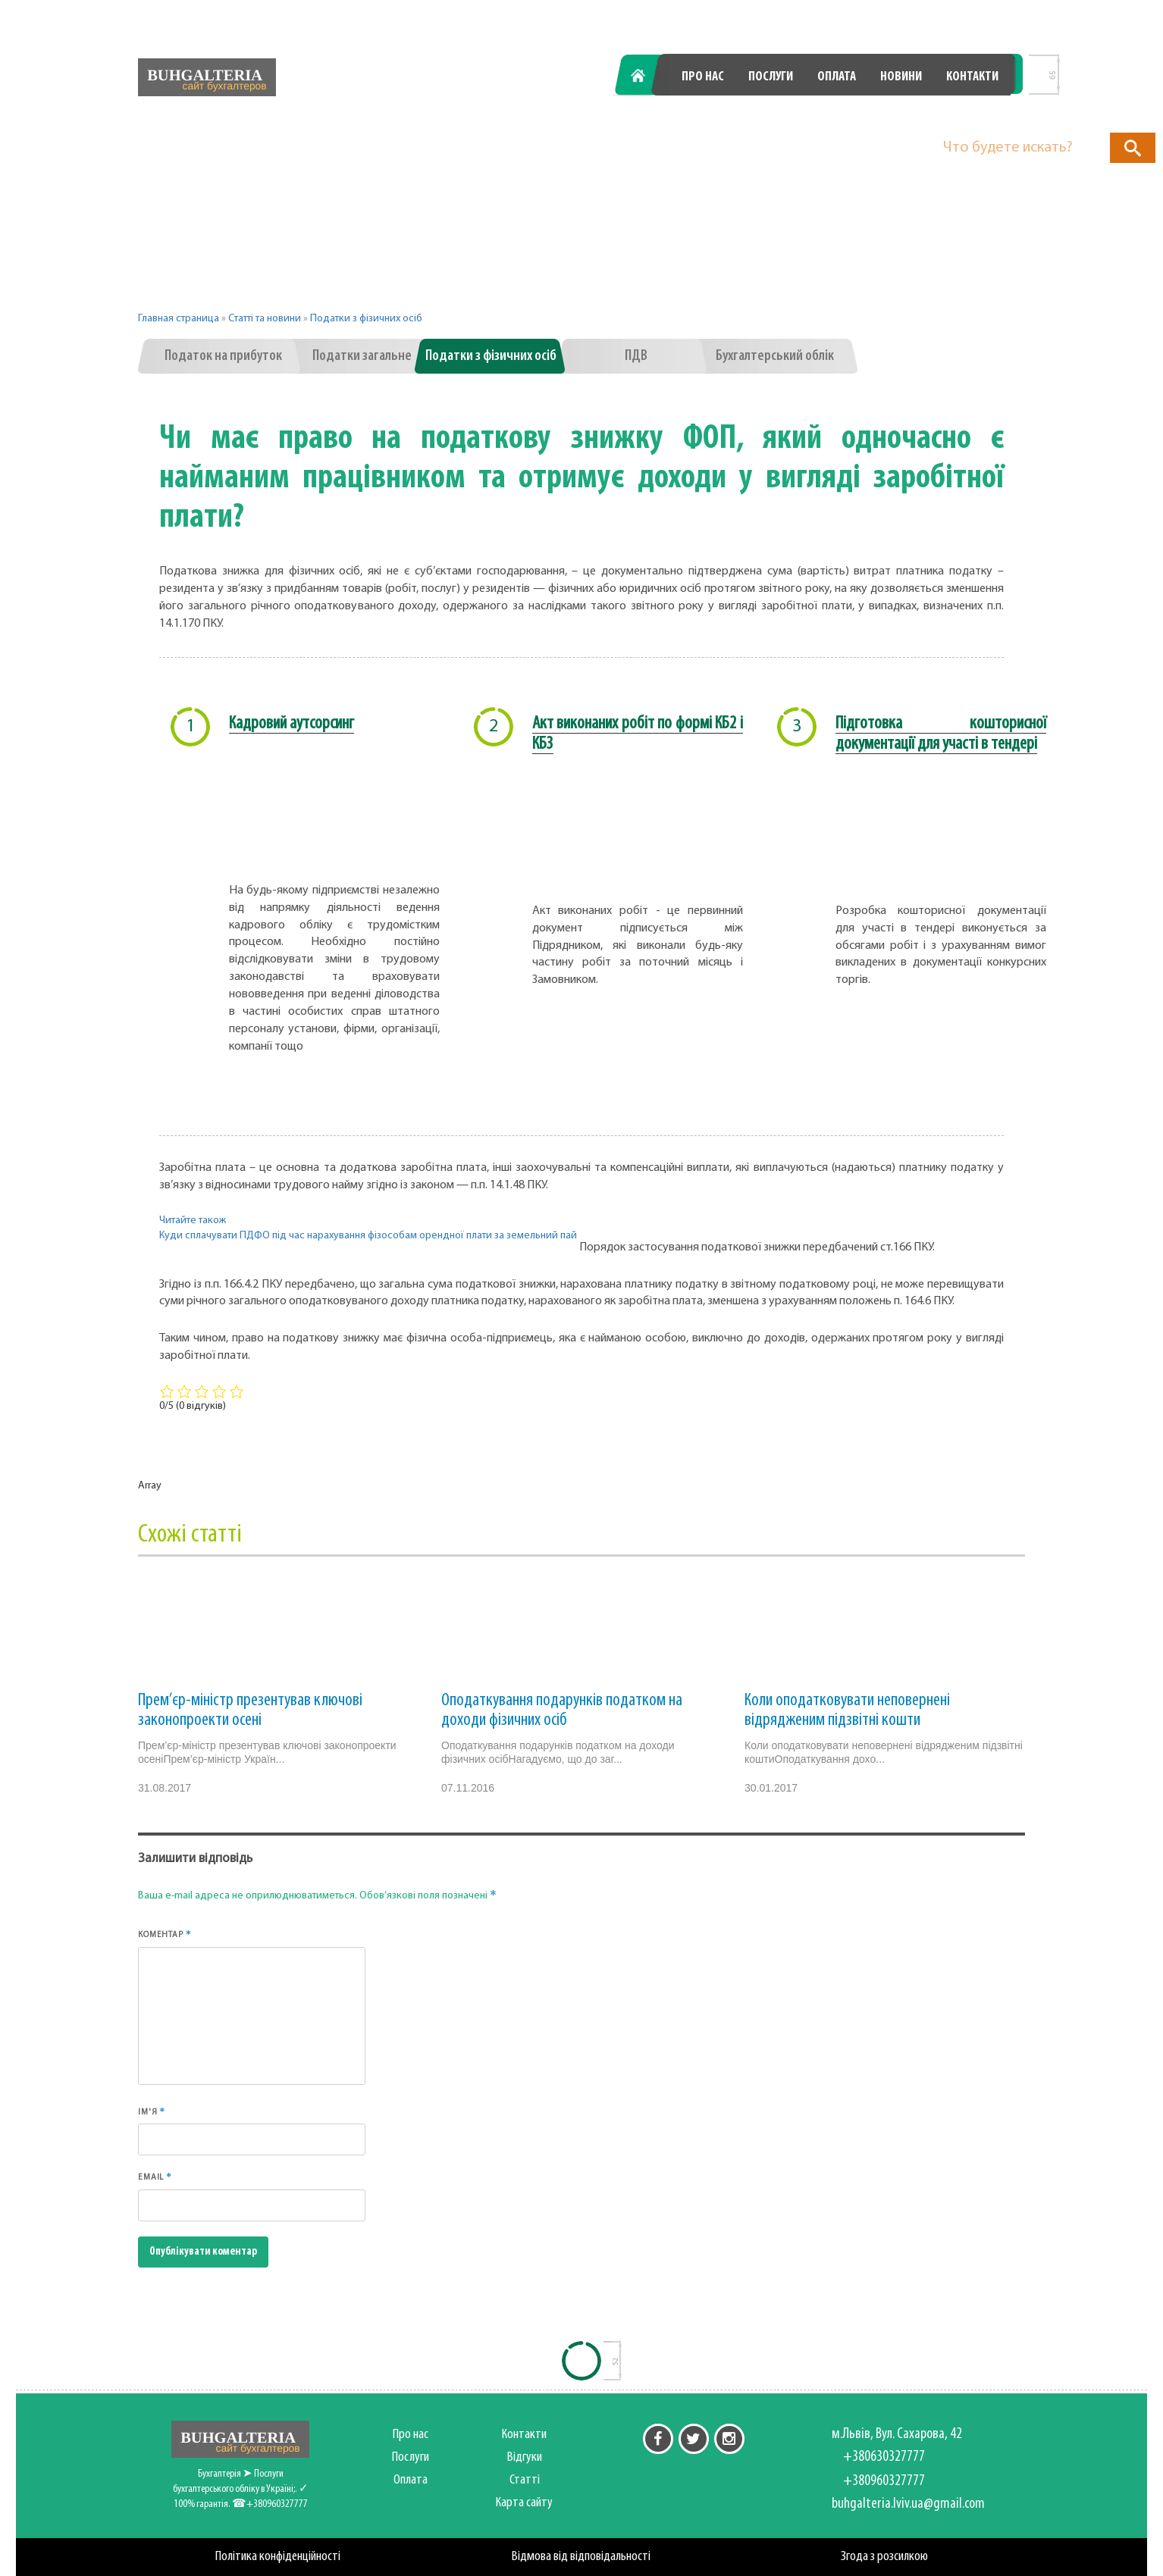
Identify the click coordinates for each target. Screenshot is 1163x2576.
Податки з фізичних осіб (366, 318)
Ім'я (151, 2111)
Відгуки (524, 2457)
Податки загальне (362, 356)
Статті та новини (264, 318)
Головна (646, 77)
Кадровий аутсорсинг (291, 724)
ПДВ (636, 356)
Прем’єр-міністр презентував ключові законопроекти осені (250, 1710)
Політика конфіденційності (277, 2556)
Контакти (972, 77)
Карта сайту (524, 2503)
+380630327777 (771, 115)
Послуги (770, 77)
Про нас (703, 77)
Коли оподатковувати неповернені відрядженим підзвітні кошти (847, 1710)
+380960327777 (940, 115)
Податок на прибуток (223, 356)
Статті (524, 2480)
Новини (901, 77)
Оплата (836, 77)
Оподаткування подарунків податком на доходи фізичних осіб (561, 1710)
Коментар (165, 1934)
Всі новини (914, 356)
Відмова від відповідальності (581, 2556)
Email (155, 2176)
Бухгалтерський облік (775, 356)
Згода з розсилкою (884, 2556)
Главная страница (178, 318)
